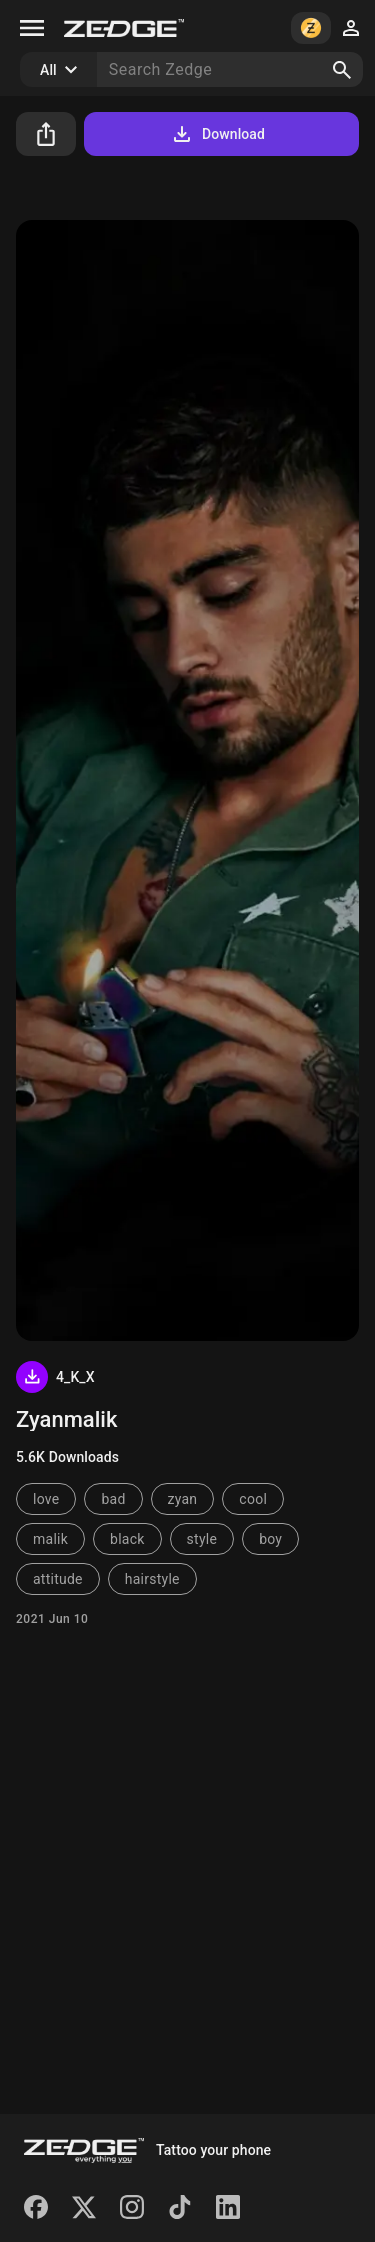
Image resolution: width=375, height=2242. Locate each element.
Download (217, 134)
